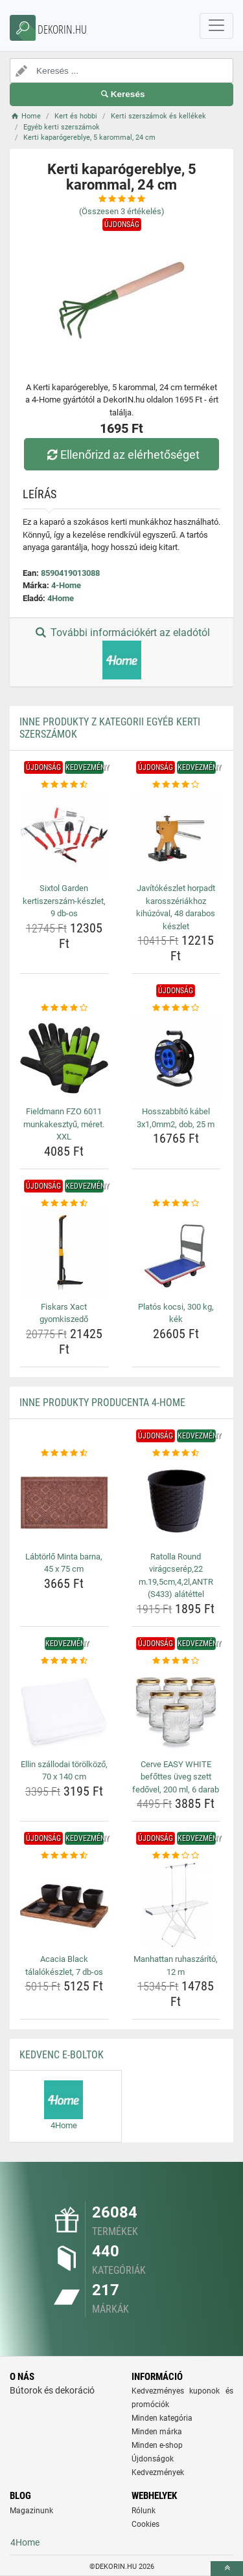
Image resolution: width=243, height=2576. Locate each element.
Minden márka (157, 2431)
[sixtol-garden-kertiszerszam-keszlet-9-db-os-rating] (64, 784)
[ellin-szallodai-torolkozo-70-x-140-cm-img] (64, 1711)
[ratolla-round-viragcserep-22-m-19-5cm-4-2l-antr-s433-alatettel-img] (176, 1503)
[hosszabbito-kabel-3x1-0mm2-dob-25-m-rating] (176, 1008)
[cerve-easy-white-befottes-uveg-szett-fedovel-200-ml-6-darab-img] (176, 1711)
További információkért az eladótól (121, 652)
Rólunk (144, 2510)
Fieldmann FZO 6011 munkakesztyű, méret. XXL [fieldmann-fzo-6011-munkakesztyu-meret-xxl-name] (63, 1123)
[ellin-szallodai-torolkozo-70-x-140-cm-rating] (64, 1661)
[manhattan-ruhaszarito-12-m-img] (176, 1906)
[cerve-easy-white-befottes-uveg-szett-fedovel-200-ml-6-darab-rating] (176, 1661)
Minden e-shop (157, 2445)
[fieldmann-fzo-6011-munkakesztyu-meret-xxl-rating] (64, 1008)
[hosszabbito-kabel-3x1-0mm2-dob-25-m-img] (176, 1059)
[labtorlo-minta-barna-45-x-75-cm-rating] (64, 1453)
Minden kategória (162, 2418)
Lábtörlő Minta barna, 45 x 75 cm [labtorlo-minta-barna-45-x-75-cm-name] (63, 1563)
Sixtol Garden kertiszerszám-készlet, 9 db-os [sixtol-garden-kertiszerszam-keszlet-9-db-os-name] (64, 900)
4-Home (66, 585)
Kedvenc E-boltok (61, 2055)
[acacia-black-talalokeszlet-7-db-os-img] (64, 1906)
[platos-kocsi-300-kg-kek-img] (176, 1253)
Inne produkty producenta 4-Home (102, 1402)
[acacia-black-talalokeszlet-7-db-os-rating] (64, 1855)
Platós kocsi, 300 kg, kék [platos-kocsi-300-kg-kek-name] (176, 1313)
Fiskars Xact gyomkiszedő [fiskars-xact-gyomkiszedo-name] (64, 1313)
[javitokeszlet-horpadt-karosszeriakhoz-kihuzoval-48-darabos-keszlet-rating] (176, 784)
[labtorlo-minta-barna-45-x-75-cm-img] (64, 1503)
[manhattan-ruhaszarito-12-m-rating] (176, 1855)
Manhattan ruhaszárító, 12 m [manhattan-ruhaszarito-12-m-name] (175, 1965)
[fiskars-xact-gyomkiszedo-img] (64, 1253)
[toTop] (227, 2568)
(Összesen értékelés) (122, 211)
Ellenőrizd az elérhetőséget (121, 454)
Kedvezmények (158, 2472)
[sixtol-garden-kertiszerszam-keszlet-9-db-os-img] (64, 835)
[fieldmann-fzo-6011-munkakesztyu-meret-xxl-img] (64, 1059)
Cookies (145, 2524)
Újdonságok (153, 2458)
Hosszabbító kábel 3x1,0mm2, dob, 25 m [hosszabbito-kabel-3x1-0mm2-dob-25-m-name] (175, 1117)
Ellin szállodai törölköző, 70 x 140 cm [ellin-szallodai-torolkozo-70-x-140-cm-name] (64, 1770)
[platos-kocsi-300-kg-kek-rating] (176, 1203)
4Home (60, 598)
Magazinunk (31, 2510)
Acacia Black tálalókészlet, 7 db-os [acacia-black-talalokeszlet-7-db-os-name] (64, 1965)
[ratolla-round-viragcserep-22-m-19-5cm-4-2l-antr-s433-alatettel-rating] (176, 1453)
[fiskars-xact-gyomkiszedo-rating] (64, 1203)
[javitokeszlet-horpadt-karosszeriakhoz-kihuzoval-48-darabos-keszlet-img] (176, 835)
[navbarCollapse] (216, 26)
